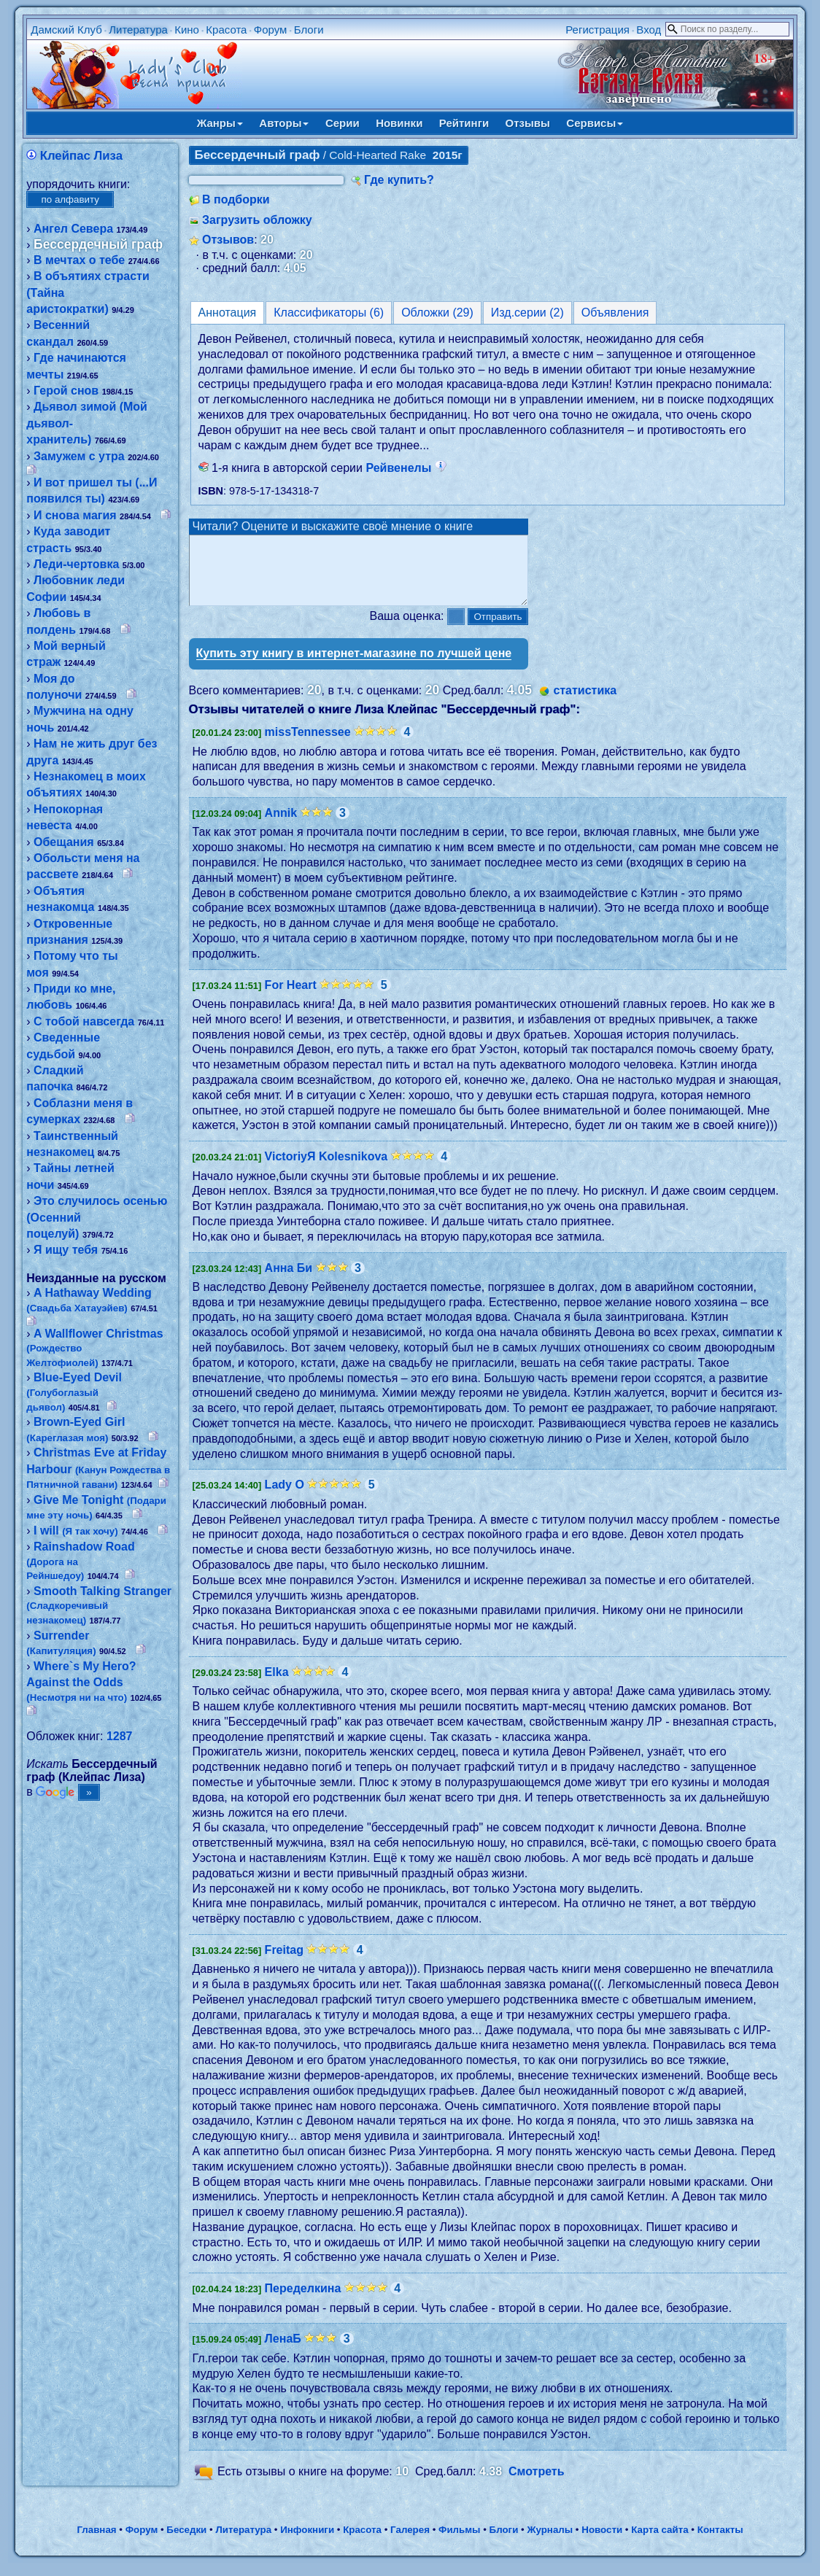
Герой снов (66, 390)
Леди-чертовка (76, 564)
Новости (601, 2542)
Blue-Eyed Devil (74, 1391)
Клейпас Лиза (81, 156)
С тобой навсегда (84, 1021)
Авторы (284, 123)
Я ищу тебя (66, 1250)
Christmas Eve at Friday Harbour (98, 1468)
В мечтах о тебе (79, 260)
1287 (120, 1736)
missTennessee (308, 745)
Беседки (186, 2542)
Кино (186, 29)
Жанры (220, 123)
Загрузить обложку (257, 220)
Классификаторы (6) (329, 312)
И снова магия (75, 515)
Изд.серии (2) (527, 312)
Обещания (64, 842)
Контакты (720, 2542)
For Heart (291, 998)
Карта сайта (659, 2542)
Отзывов (228, 239)
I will (76, 1530)
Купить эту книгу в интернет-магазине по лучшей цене (354, 666)
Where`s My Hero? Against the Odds (81, 1682)
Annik (281, 826)
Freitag (284, 1963)
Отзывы (528, 123)
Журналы (550, 2542)
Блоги (309, 29)
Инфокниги (307, 2542)
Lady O (284, 1497)
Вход (648, 29)
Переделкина (303, 2301)
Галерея (410, 2542)
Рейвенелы (405, 468)
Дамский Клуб (66, 29)
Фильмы (459, 2542)
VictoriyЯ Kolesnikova (326, 1169)
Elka (277, 1685)
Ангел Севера (73, 228)
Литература (138, 29)
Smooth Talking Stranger (98, 1605)
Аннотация (227, 312)
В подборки (236, 199)
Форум (270, 29)
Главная (96, 2542)
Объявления (615, 312)
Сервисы (594, 123)
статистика (584, 703)
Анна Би (289, 1281)
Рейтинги (464, 123)
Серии (342, 123)
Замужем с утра (79, 456)
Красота (226, 29)
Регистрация (597, 29)
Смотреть (536, 2484)
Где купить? (399, 180)
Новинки (399, 123)
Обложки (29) (437, 312)
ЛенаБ (283, 2352)
